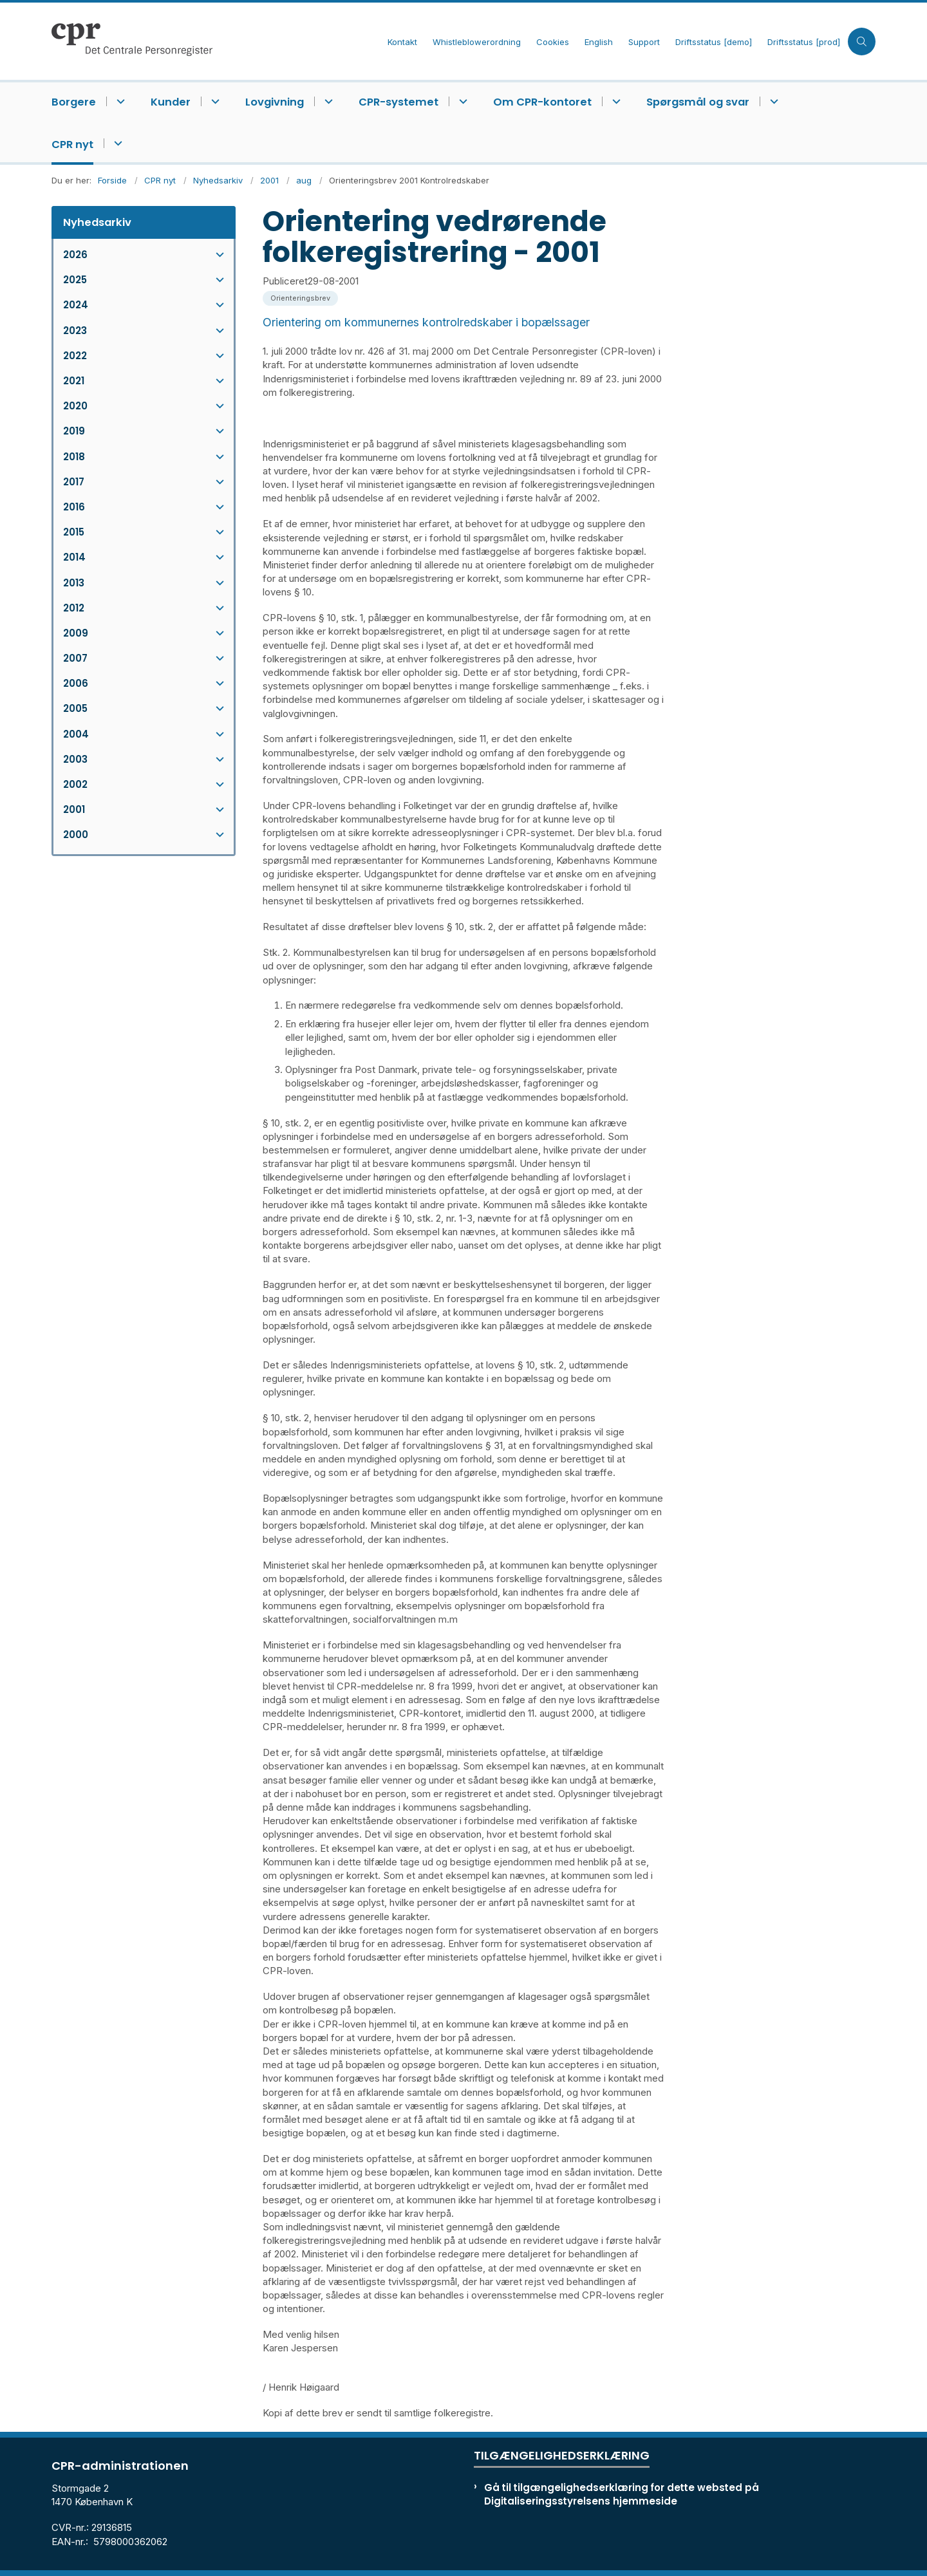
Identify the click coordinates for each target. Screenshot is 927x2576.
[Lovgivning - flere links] (326, 101)
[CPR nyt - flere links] (116, 143)
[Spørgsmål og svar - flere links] (772, 101)
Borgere (74, 102)
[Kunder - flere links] (213, 101)
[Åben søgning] (862, 41)
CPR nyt (72, 144)
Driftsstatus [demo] (713, 42)
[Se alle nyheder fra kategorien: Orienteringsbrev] (302, 297)
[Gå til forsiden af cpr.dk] (216, 41)
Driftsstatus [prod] (803, 42)
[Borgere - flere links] (118, 101)
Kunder (171, 102)
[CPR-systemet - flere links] (461, 101)
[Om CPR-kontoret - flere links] (614, 101)
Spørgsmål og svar (697, 102)
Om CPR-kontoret (542, 102)
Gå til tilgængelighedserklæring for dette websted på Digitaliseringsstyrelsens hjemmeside (621, 2494)
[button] (216, 255)
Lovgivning (274, 102)
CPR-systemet (398, 102)
